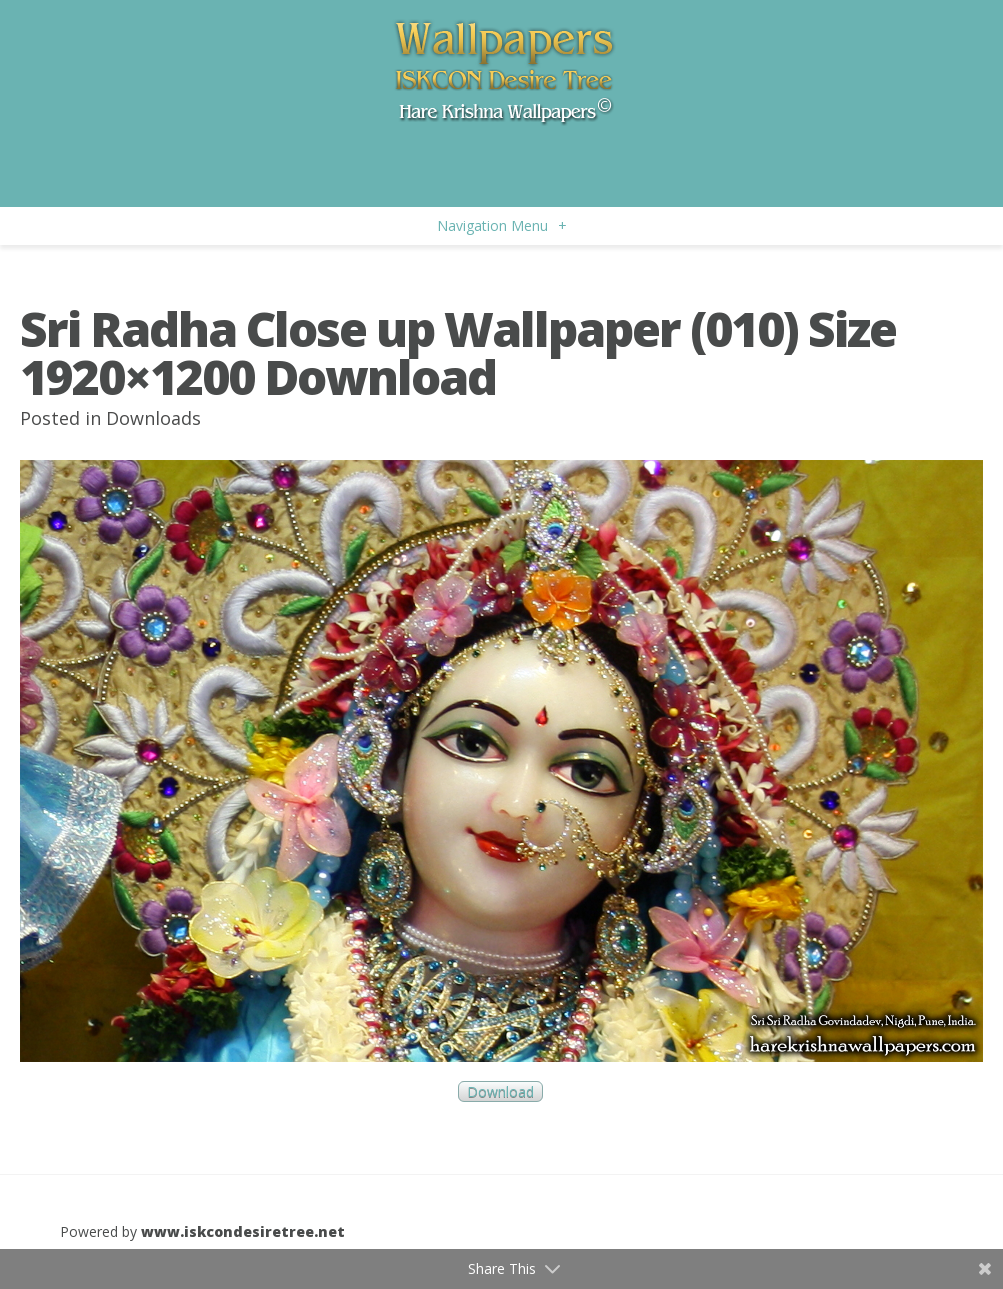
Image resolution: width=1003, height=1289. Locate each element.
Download (500, 1091)
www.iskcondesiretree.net (243, 1231)
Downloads (153, 418)
